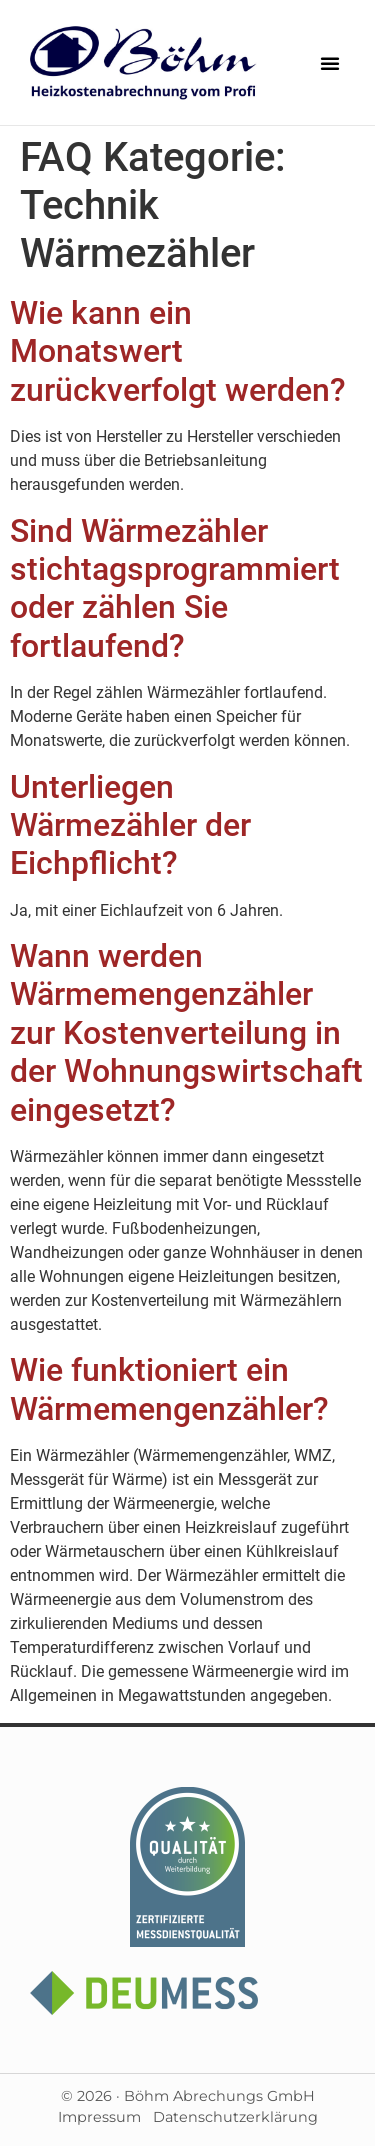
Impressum (99, 2117)
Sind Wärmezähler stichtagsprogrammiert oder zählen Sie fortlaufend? (175, 588)
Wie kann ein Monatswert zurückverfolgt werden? (178, 351)
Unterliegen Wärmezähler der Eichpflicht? (130, 825)
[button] (330, 63)
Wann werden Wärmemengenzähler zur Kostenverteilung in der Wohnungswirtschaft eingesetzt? (186, 1033)
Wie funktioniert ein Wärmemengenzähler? (169, 1389)
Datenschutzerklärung (235, 2117)
